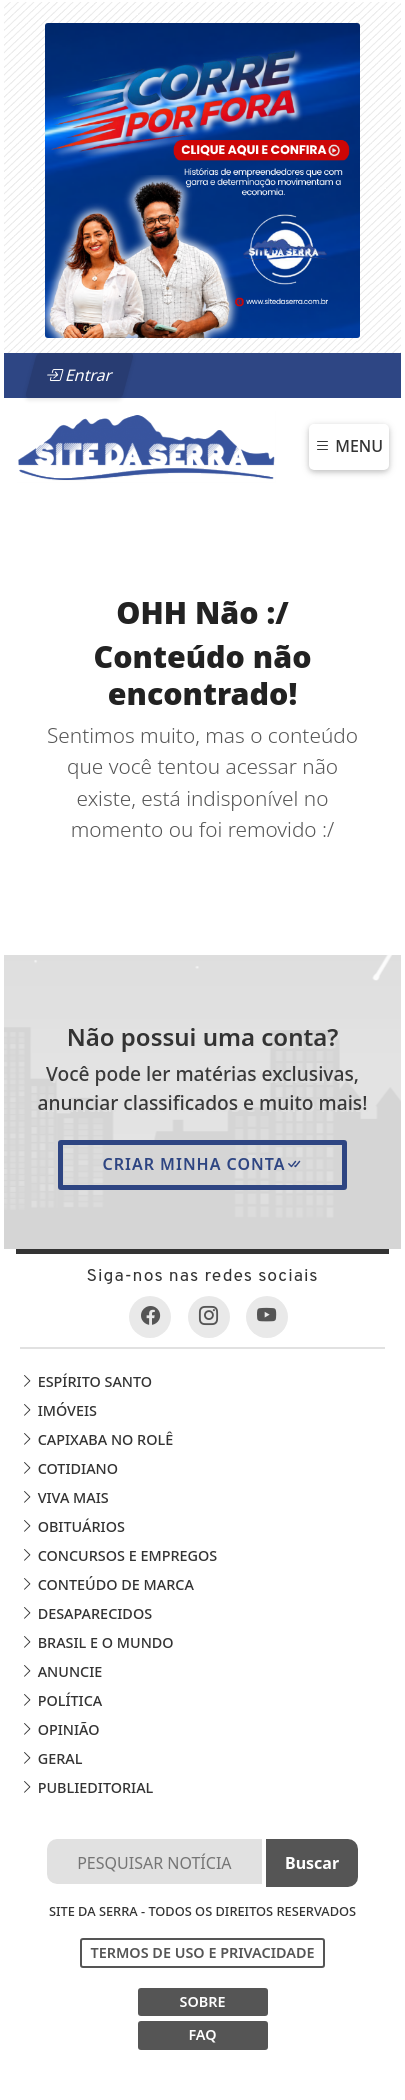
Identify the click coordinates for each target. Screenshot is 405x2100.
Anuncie (61, 1671)
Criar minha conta (202, 1164)
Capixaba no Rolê (96, 1439)
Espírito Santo (86, 1381)
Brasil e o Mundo (97, 1642)
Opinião (60, 1729)
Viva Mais (64, 1497)
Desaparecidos (86, 1613)
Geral (51, 1758)
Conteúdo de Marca (107, 1584)
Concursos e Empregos (118, 1555)
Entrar (79, 375)
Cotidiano (69, 1468)
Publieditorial (86, 1787)
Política (61, 1700)
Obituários (72, 1526)
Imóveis (58, 1410)
